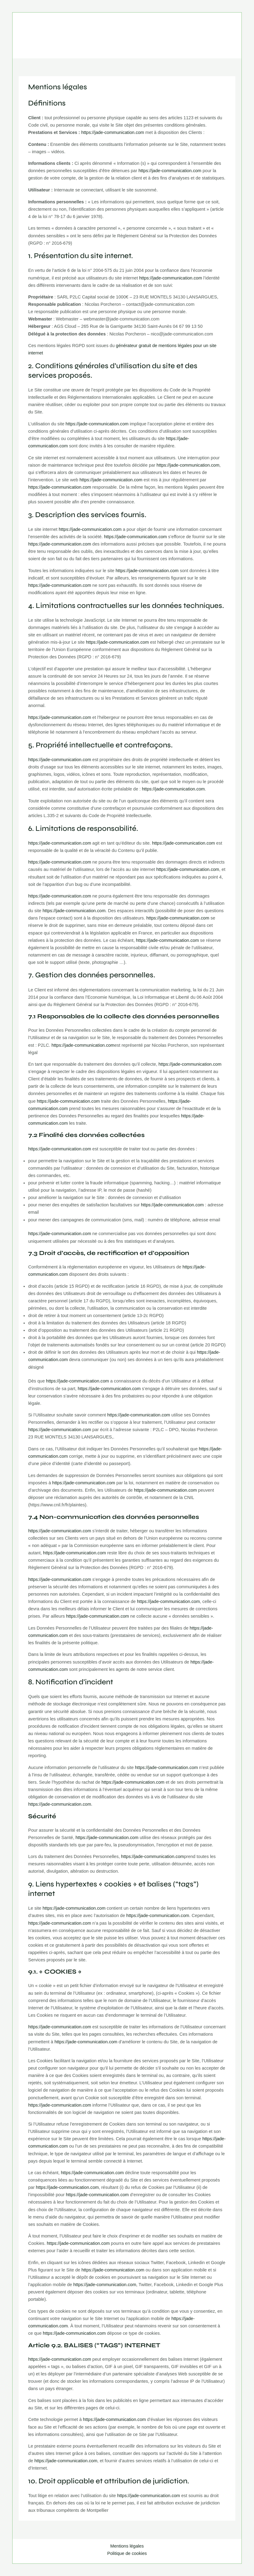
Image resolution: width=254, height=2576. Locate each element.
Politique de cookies (127, 2553)
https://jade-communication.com (112, 132)
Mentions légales (127, 2546)
